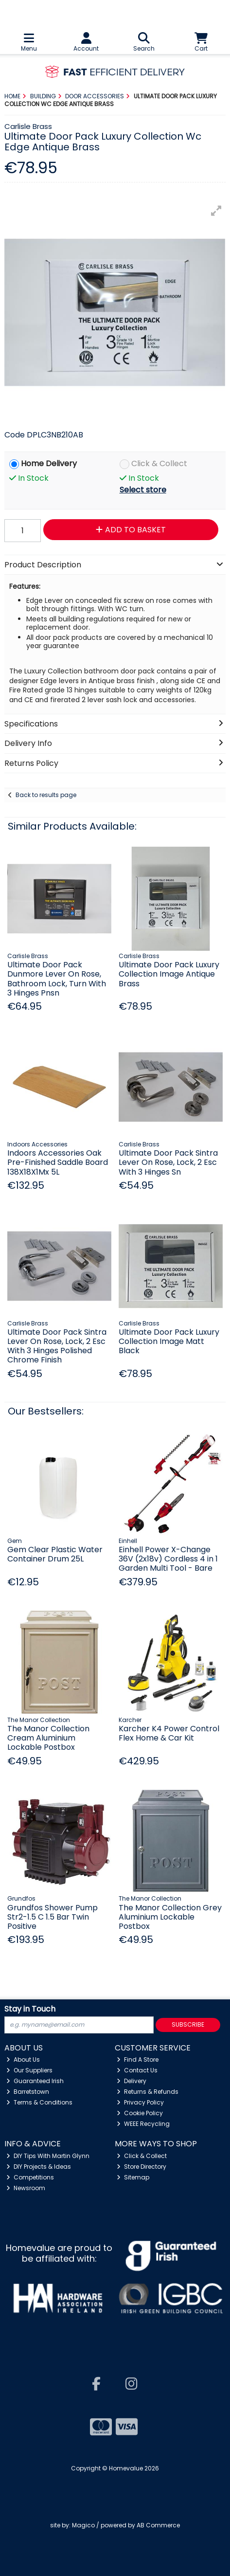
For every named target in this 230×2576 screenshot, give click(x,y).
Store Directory (141, 2166)
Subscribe (188, 2024)
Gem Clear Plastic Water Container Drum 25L (55, 1554)
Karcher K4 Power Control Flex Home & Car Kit (169, 1733)
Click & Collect (159, 464)
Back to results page (46, 795)
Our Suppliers (29, 2070)
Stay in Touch (29, 2009)
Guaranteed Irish (35, 2081)
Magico (83, 2525)
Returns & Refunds (147, 2091)
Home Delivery (49, 464)
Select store (143, 489)
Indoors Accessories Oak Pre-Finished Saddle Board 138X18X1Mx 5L (57, 1162)
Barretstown (27, 2091)
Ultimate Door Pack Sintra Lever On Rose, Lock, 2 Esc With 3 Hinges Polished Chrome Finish (56, 1346)
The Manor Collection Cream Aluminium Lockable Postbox (48, 1738)
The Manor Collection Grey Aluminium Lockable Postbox (170, 1917)
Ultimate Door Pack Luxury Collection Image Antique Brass (169, 974)
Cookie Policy (140, 2113)
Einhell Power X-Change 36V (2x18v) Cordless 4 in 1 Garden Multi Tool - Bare (168, 1559)
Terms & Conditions (39, 2102)
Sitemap (133, 2177)
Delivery (131, 2081)
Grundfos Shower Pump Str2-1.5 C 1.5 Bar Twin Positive (52, 1917)
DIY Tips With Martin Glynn (47, 2156)
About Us (23, 2059)
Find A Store (138, 2059)
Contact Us (137, 2070)
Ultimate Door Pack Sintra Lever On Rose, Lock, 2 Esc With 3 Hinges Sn (168, 1162)
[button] (216, 210)
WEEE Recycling (143, 2124)
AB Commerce (158, 2525)
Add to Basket (131, 529)
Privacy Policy (140, 2102)
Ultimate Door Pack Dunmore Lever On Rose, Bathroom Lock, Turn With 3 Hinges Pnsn (56, 978)
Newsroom (25, 2188)
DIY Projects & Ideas (38, 2166)
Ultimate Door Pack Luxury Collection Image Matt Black (169, 1341)
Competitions (30, 2177)
